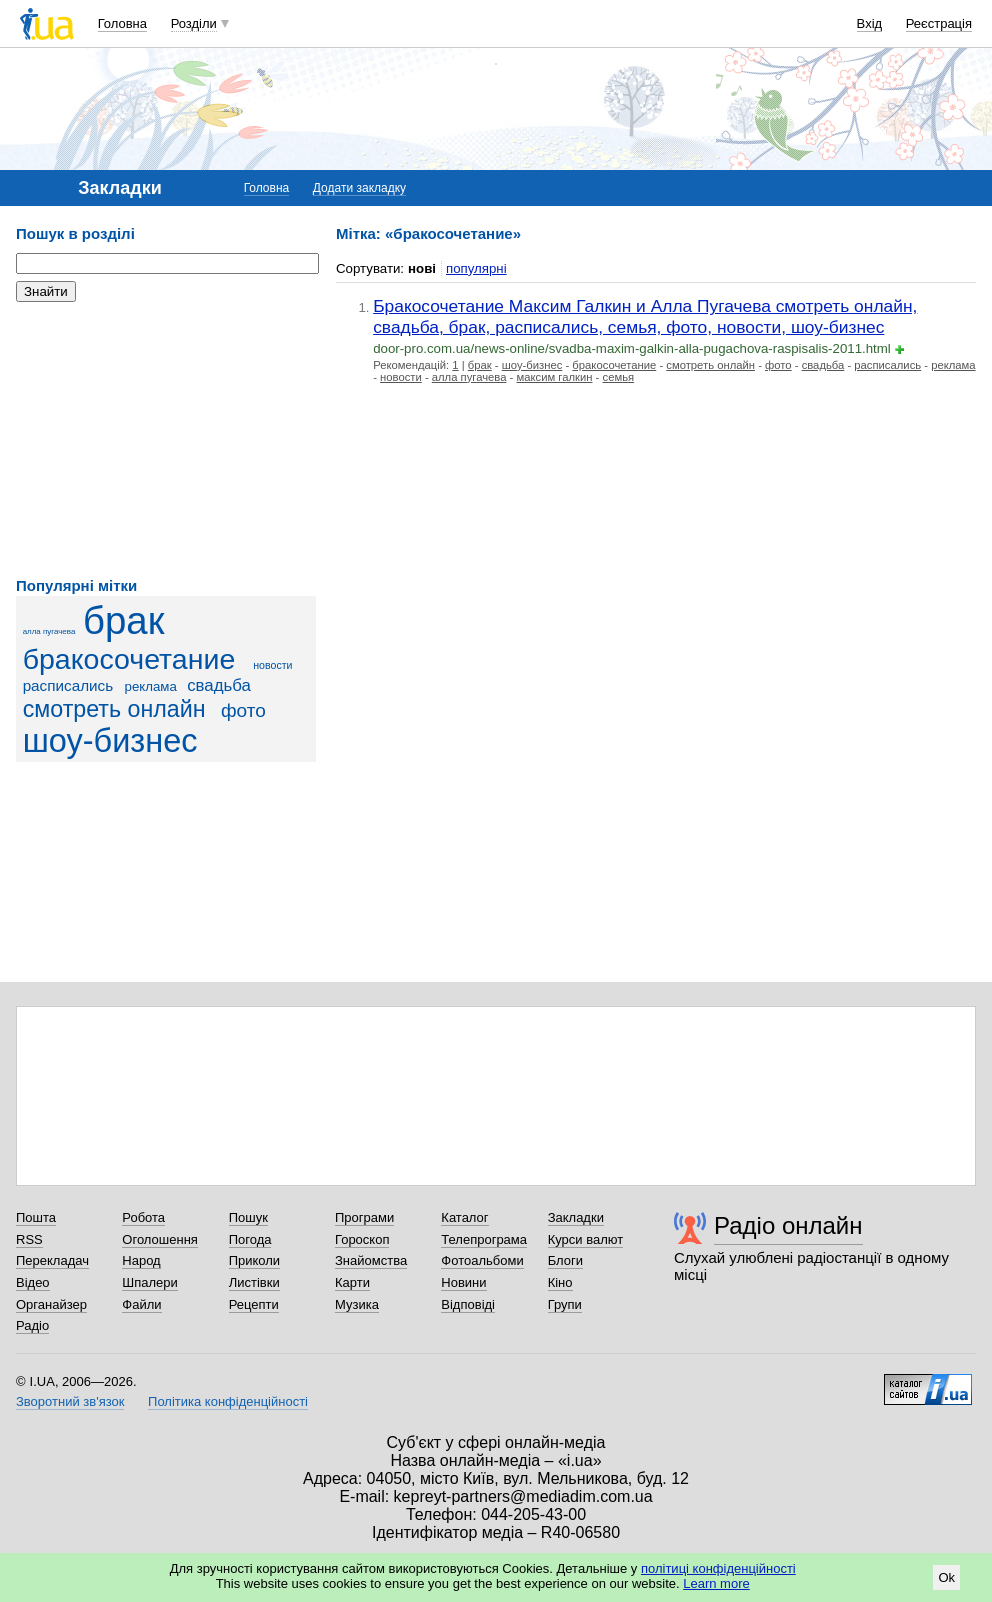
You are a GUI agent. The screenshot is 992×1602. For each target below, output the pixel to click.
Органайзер (51, 1304)
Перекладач (52, 1260)
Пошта (36, 1217)
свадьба (219, 685)
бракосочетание (129, 659)
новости (272, 665)
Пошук (248, 1217)
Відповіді (468, 1304)
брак (123, 620)
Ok (946, 1577)
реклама (151, 686)
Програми (364, 1217)
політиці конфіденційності (718, 1568)
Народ (141, 1260)
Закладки (576, 1217)
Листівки (254, 1282)
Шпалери (150, 1282)
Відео (33, 1282)
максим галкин (554, 377)
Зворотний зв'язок (70, 1401)
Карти (352, 1282)
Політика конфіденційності (228, 1401)
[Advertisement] (166, 440)
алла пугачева (49, 631)
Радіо (32, 1325)
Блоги (565, 1260)
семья (619, 377)
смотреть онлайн (114, 709)
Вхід (870, 23)
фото (243, 710)
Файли (141, 1304)
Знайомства (371, 1260)
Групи (565, 1304)
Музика (357, 1304)
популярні (476, 268)
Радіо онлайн (788, 1225)
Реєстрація (939, 23)
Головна (122, 23)
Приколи (254, 1260)
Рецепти (254, 1304)
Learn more (716, 1583)
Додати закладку (359, 188)
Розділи (194, 23)
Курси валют (586, 1239)
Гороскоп (362, 1239)
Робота (143, 1217)
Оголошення (160, 1239)
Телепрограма (484, 1239)
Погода (250, 1239)
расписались (68, 685)
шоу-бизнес (110, 741)
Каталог (464, 1217)
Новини (463, 1282)
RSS (29, 1239)
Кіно (560, 1282)
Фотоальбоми (482, 1260)
